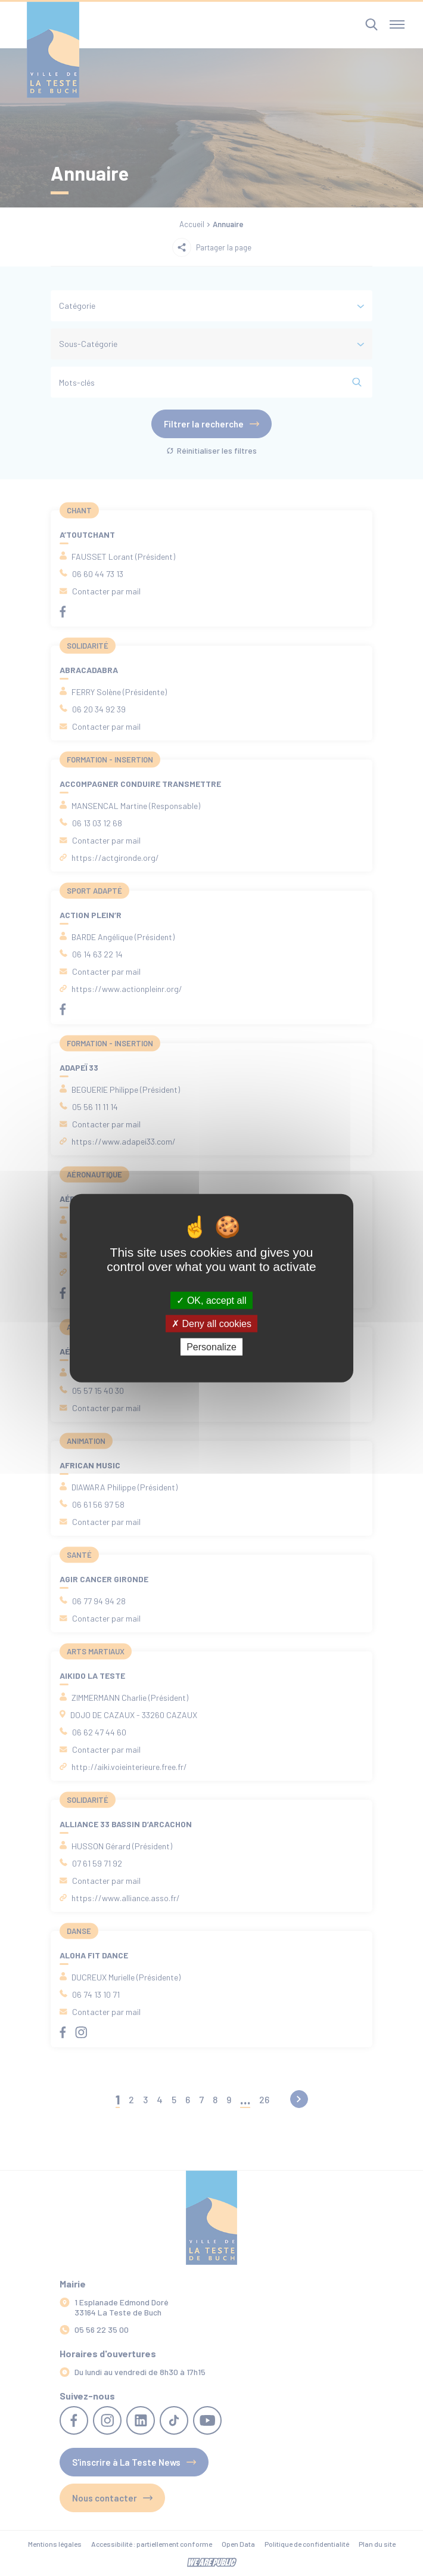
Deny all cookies (211, 1323)
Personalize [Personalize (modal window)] (211, 1347)
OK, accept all (211, 1300)
